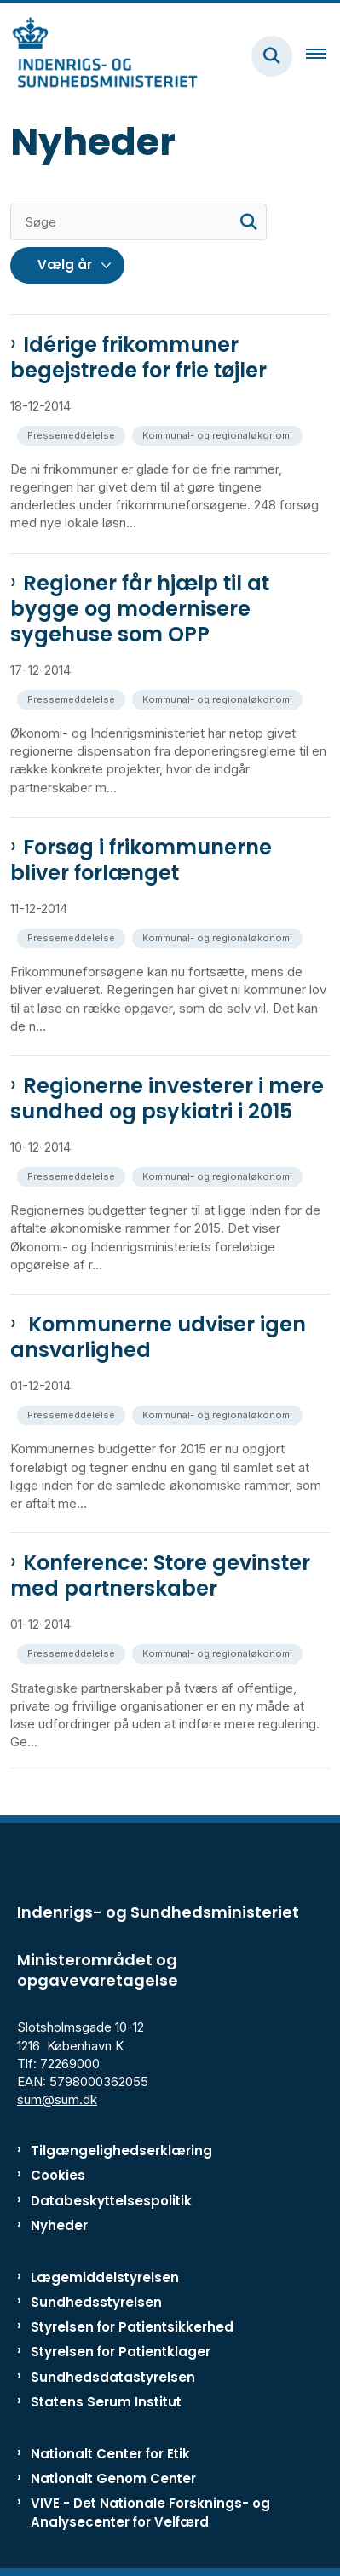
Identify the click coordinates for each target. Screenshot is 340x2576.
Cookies (58, 2175)
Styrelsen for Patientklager (120, 2351)
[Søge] (138, 222)
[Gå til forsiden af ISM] (99, 56)
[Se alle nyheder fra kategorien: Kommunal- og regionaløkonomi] (219, 434)
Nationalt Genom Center (113, 2478)
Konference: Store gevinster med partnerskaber (160, 1575)
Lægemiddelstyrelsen (105, 2277)
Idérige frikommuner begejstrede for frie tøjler (138, 357)
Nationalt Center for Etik (110, 2454)
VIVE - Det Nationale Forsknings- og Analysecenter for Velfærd (150, 2512)
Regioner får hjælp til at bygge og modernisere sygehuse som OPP (139, 609)
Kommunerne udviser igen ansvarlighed (158, 1337)
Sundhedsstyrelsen (96, 2302)
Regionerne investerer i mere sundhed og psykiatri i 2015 (167, 1098)
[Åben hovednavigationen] (323, 56)
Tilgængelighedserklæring (121, 2150)
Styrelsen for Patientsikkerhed (132, 2327)
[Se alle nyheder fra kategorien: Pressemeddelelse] (73, 434)
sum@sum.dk (57, 2099)
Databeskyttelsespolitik (111, 2201)
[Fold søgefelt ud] (271, 56)
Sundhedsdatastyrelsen (113, 2377)
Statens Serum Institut (106, 2402)
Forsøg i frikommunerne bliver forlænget (141, 860)
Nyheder (59, 2225)
